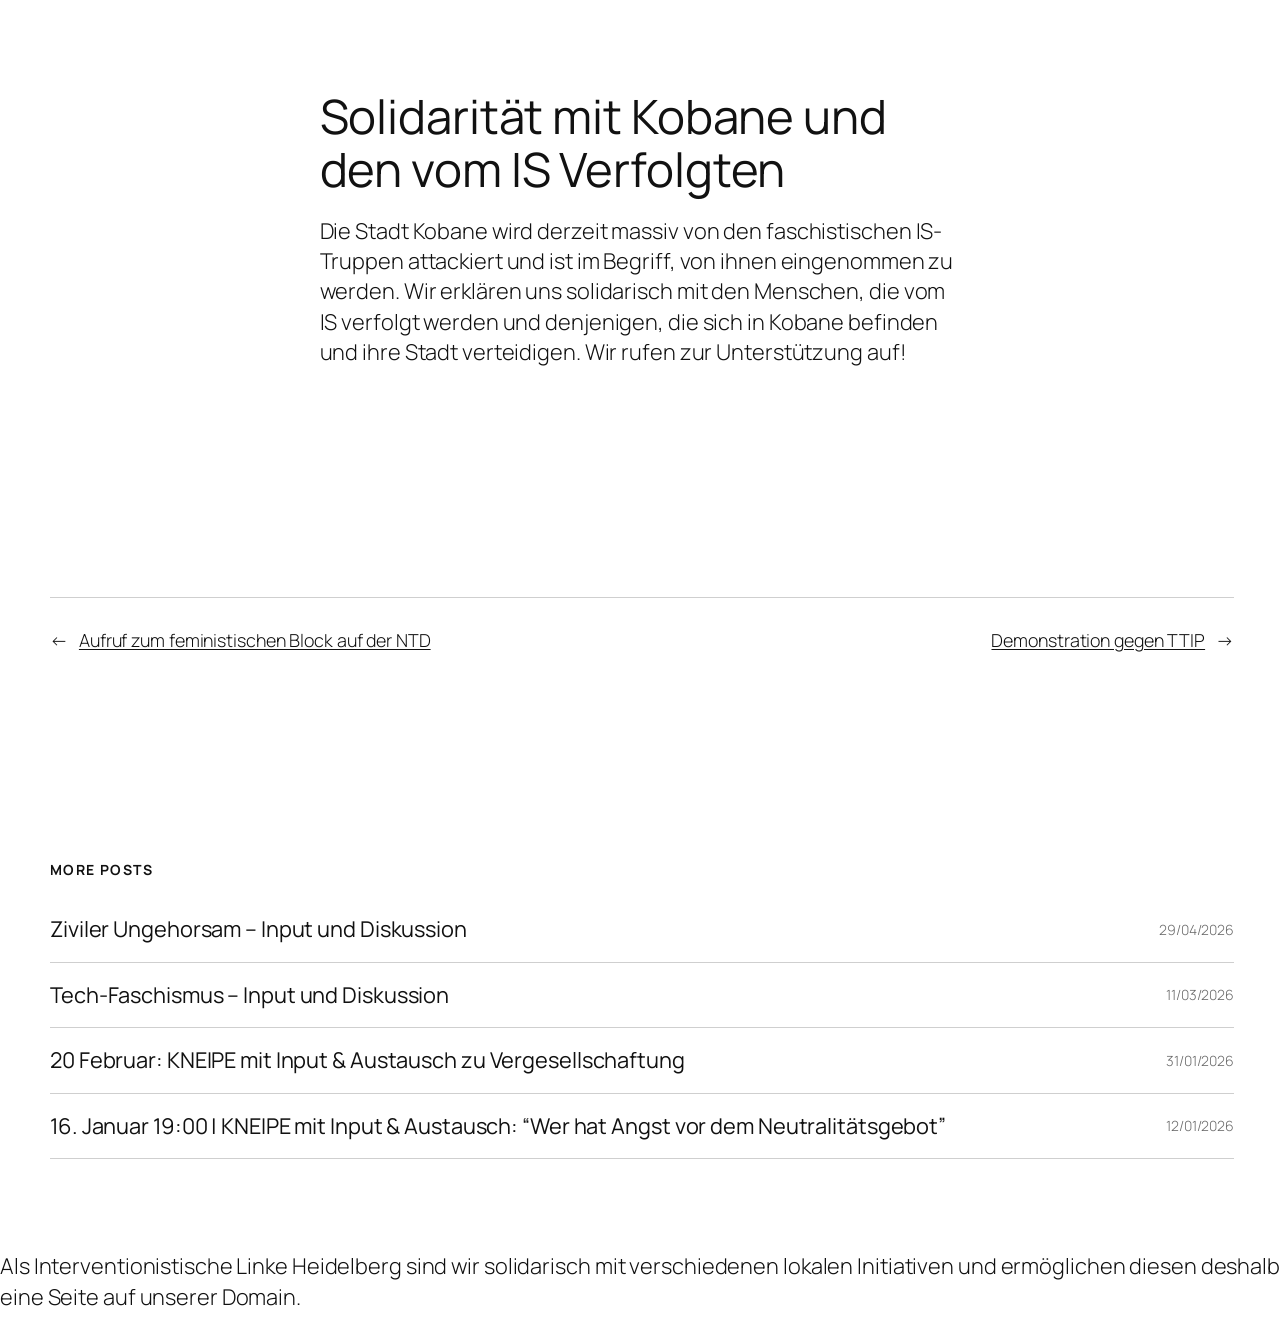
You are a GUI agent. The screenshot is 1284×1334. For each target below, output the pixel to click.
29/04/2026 (1196, 929)
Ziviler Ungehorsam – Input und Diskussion (258, 929)
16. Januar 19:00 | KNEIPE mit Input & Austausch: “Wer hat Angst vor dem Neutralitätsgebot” (498, 1126)
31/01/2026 (1200, 1060)
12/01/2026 (1200, 1125)
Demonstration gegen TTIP (1098, 640)
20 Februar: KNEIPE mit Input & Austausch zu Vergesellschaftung (367, 1060)
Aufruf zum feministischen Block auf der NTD (255, 640)
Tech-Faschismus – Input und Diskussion (249, 995)
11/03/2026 (1200, 994)
